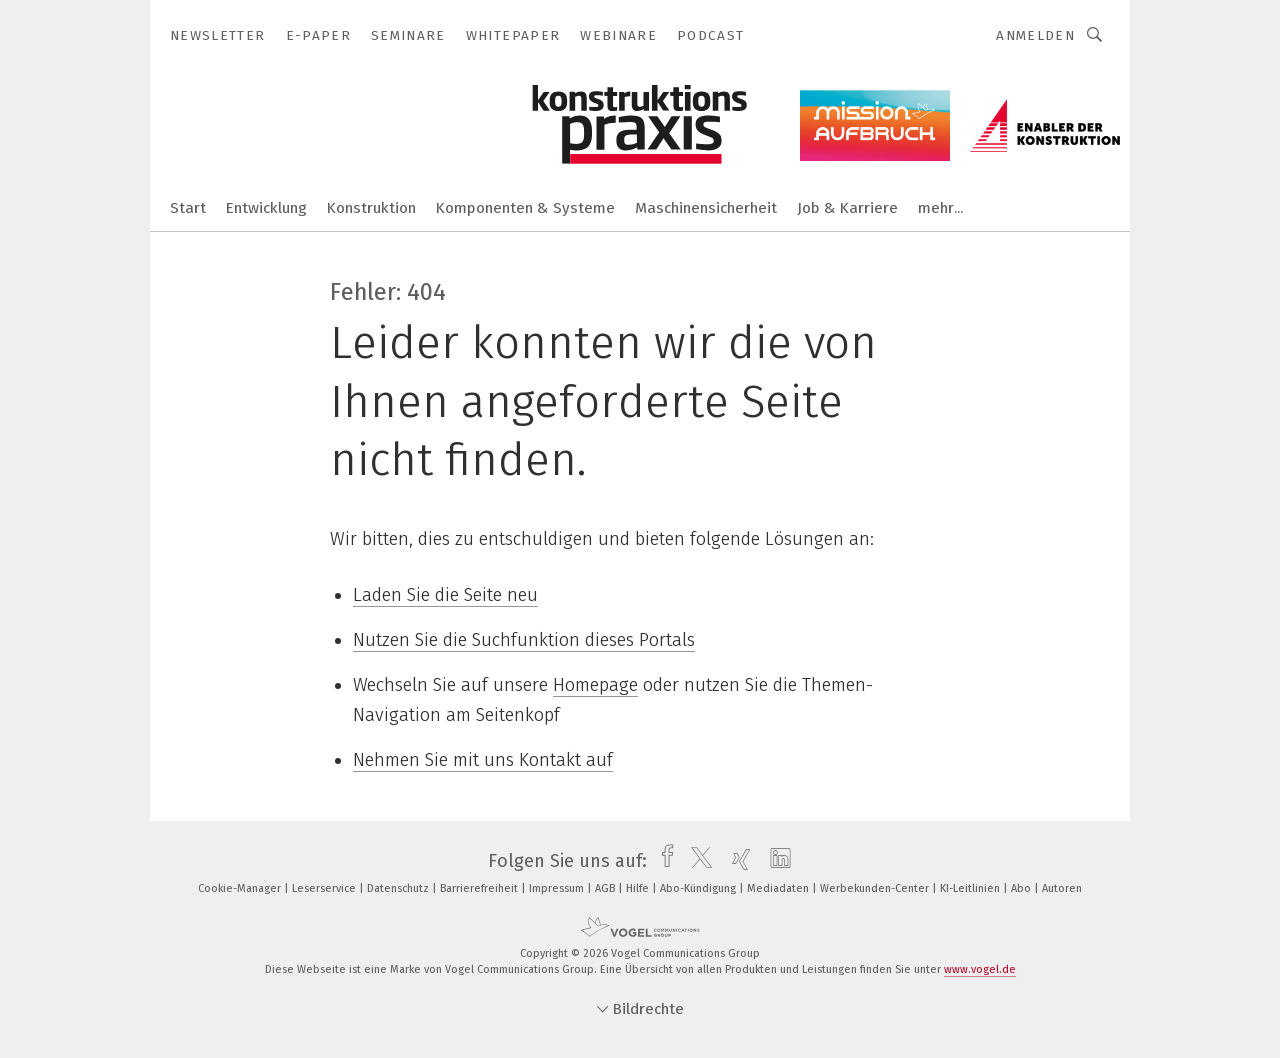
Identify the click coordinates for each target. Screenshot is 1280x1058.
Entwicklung (266, 208)
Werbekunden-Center (876, 888)
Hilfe (639, 888)
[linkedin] (775, 861)
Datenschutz (399, 888)
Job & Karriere (847, 208)
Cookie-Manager (241, 888)
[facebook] (662, 861)
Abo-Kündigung (699, 888)
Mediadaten (779, 888)
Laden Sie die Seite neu (445, 595)
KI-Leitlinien (971, 888)
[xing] (736, 861)
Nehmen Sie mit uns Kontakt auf (483, 760)
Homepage (595, 685)
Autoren (1062, 888)
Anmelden (1035, 35)
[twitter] (696, 861)
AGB (606, 888)
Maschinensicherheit (706, 208)
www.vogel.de (980, 969)
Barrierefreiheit (480, 888)
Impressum (558, 888)
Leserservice (325, 888)
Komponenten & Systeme (525, 208)
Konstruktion (371, 208)
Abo (1022, 888)
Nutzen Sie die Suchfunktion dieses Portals (524, 640)
